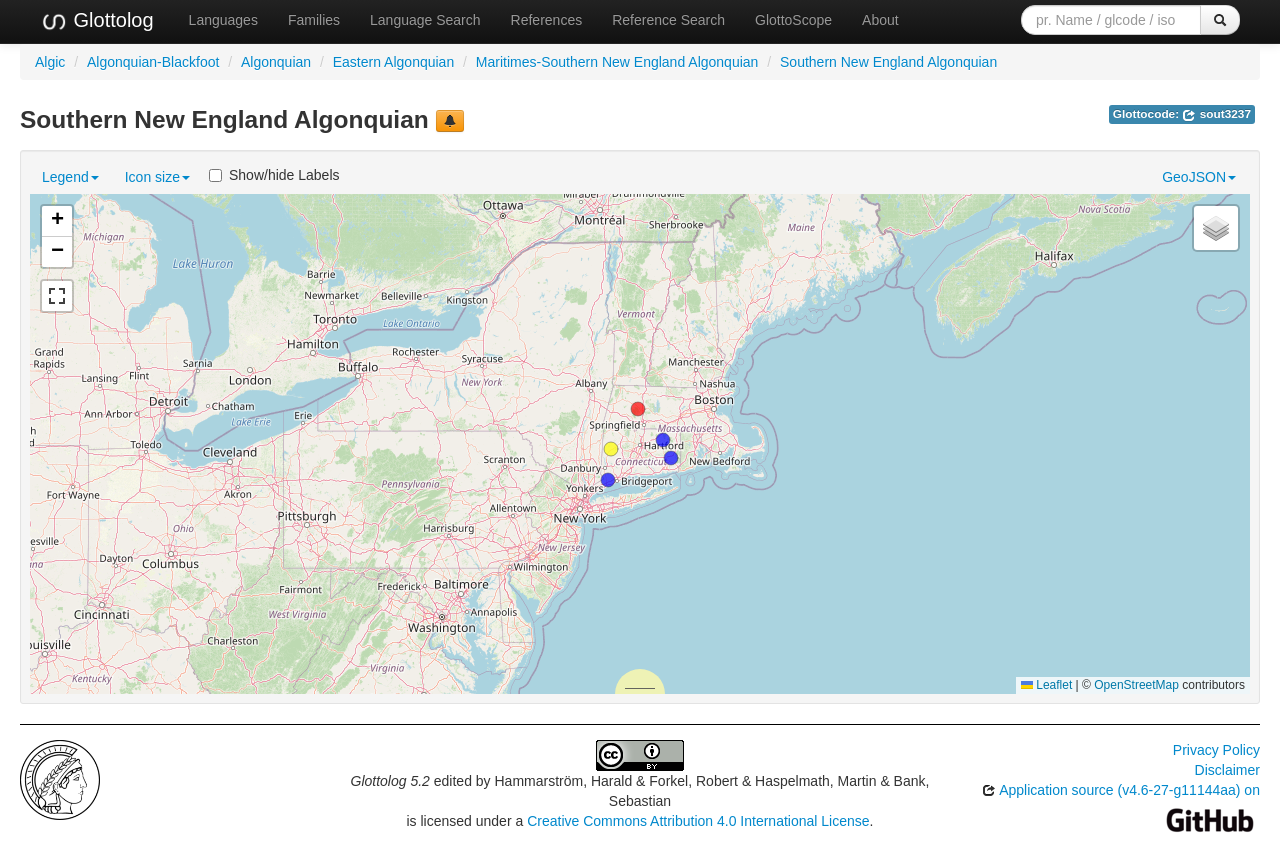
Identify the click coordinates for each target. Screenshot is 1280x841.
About (880, 20)
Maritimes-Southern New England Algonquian (617, 62)
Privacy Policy (1216, 750)
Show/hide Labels (274, 175)
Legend (70, 177)
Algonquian (276, 62)
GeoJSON (1199, 177)
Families (314, 20)
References (547, 20)
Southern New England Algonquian (888, 62)
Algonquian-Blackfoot (153, 62)
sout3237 (1216, 114)
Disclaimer (1227, 770)
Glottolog (97, 21)
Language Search (425, 20)
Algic (50, 62)
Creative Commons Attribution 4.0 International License (698, 821)
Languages (223, 20)
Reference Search (668, 20)
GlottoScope (793, 20)
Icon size (157, 177)
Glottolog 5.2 (390, 781)
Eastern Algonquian (393, 62)
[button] (611, 449)
